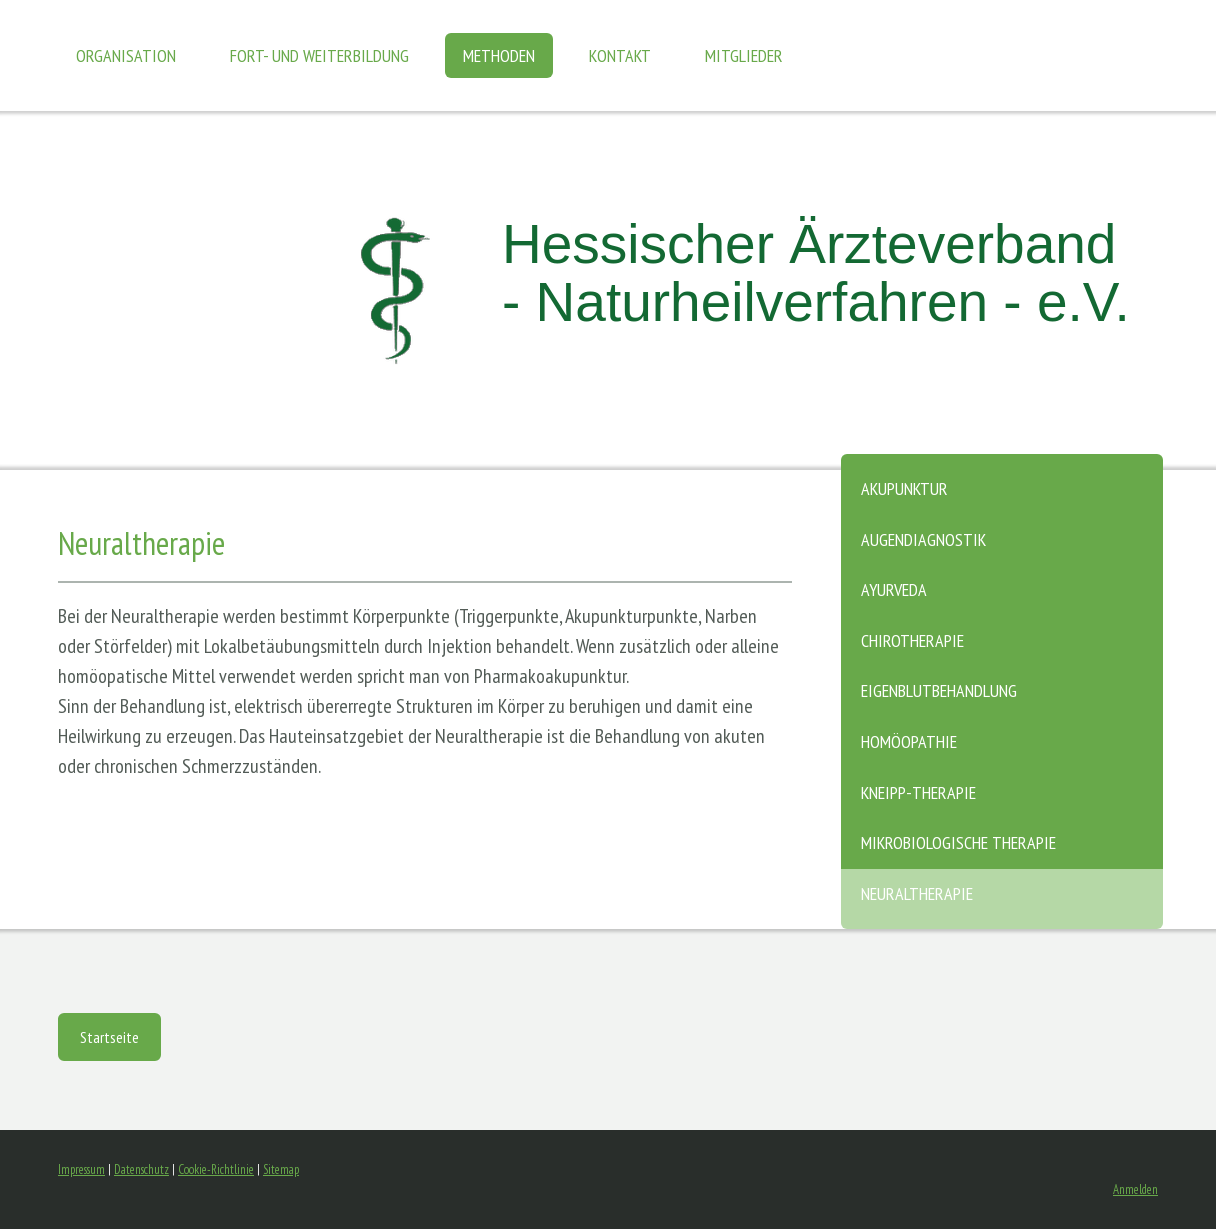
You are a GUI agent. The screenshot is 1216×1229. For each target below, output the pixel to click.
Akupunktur (904, 488)
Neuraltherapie (917, 893)
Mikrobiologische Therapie (958, 842)
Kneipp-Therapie (918, 792)
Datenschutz (141, 1169)
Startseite (109, 1037)
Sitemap (281, 1169)
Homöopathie (909, 741)
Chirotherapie (912, 640)
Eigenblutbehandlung (939, 690)
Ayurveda (894, 589)
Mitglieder (744, 55)
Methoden (499, 55)
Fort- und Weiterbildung (319, 55)
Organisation (126, 55)
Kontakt (620, 55)
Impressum (81, 1169)
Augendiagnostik (923, 539)
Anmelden (1135, 1189)
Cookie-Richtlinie (216, 1169)
